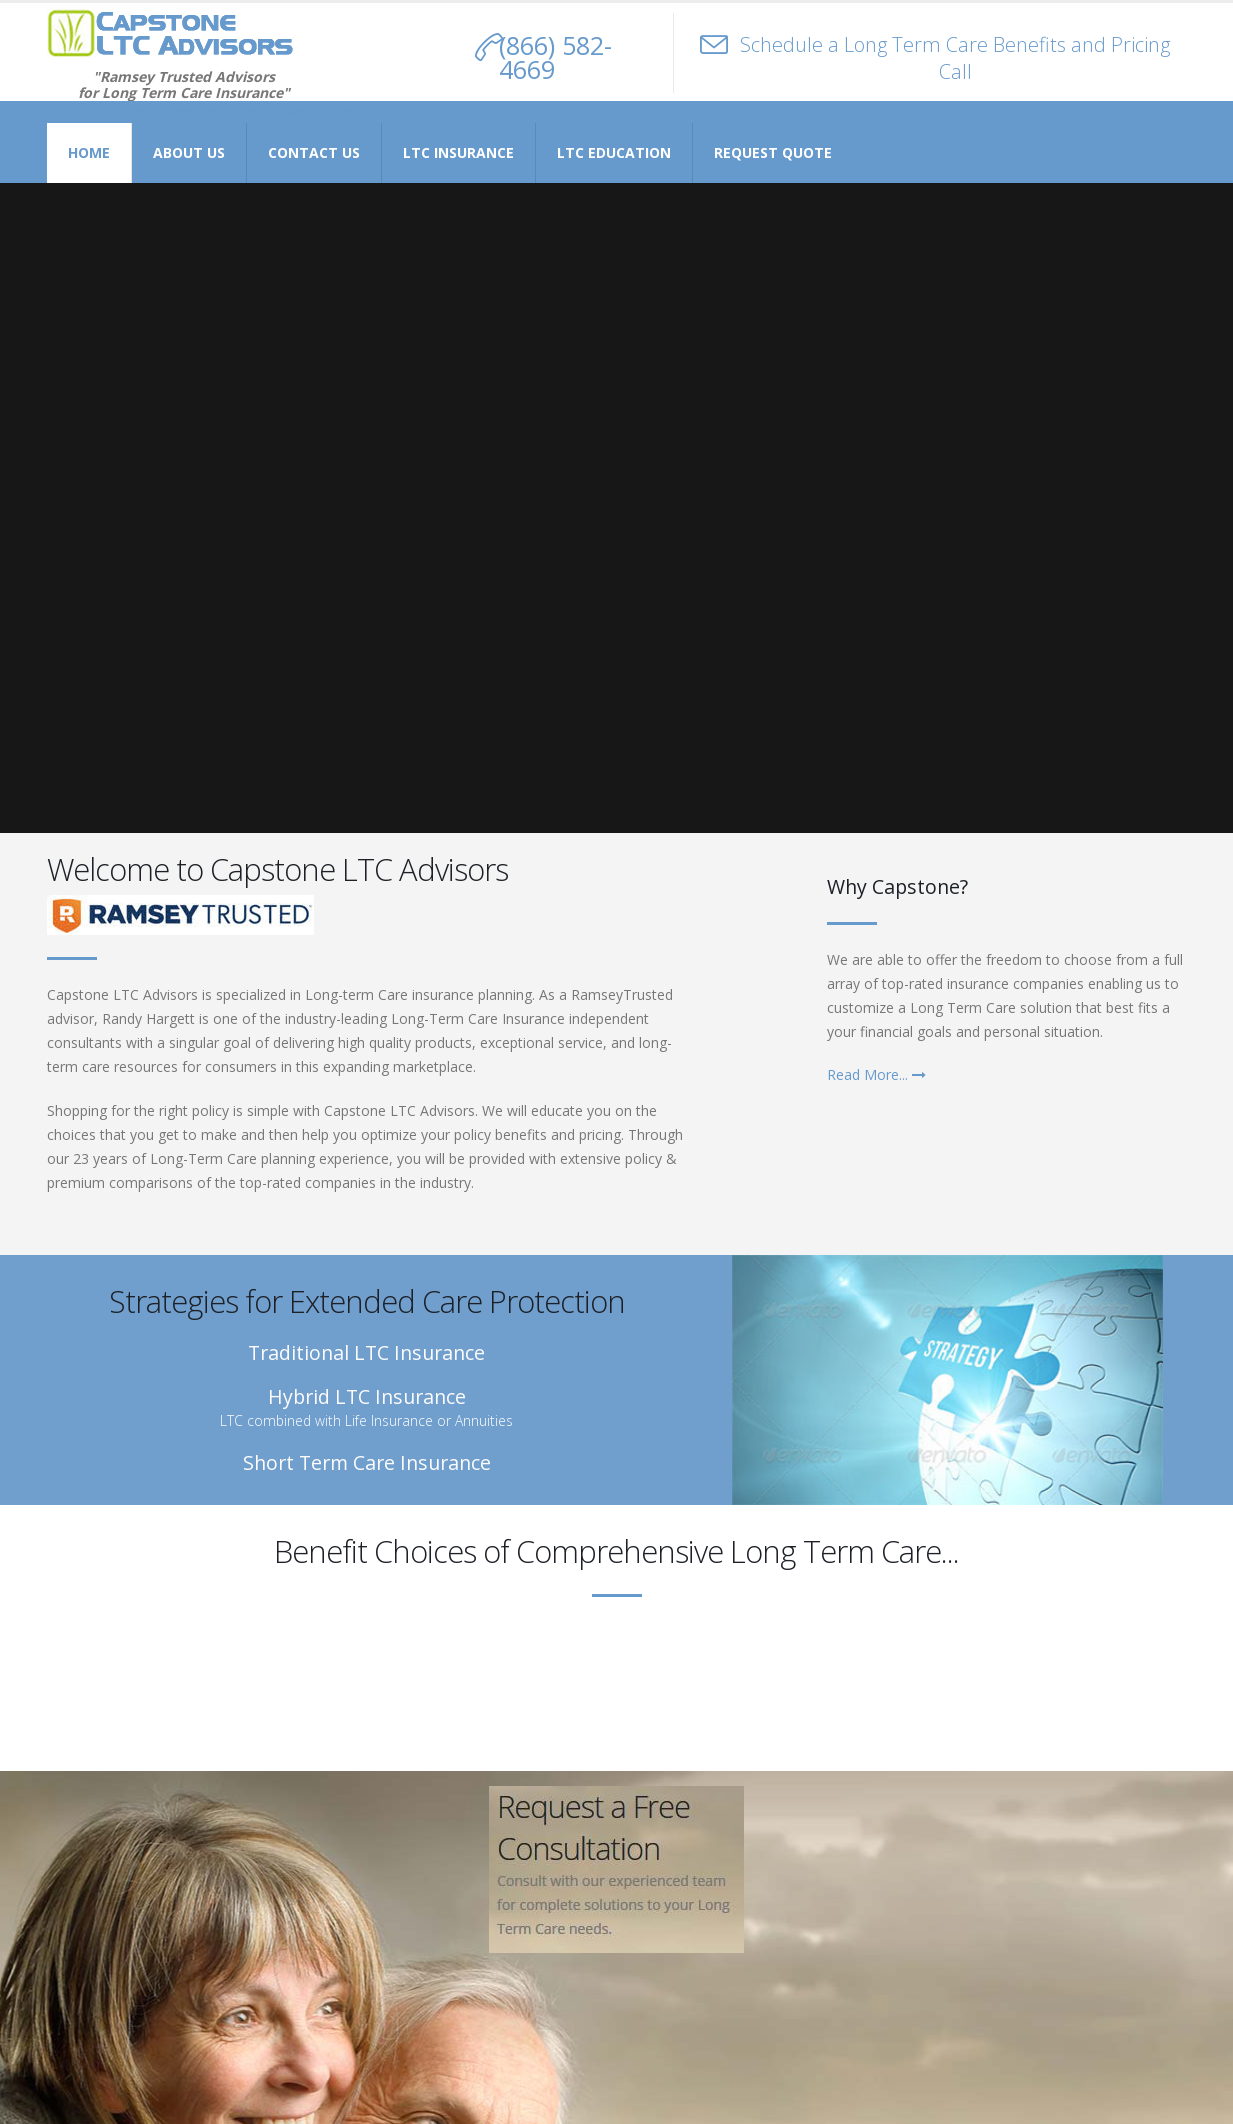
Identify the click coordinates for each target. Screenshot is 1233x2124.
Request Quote (773, 152)
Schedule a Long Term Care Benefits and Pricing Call (955, 58)
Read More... (876, 1074)
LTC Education (614, 152)
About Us (189, 152)
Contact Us (314, 152)
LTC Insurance (458, 152)
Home (89, 152)
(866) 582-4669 (555, 57)
